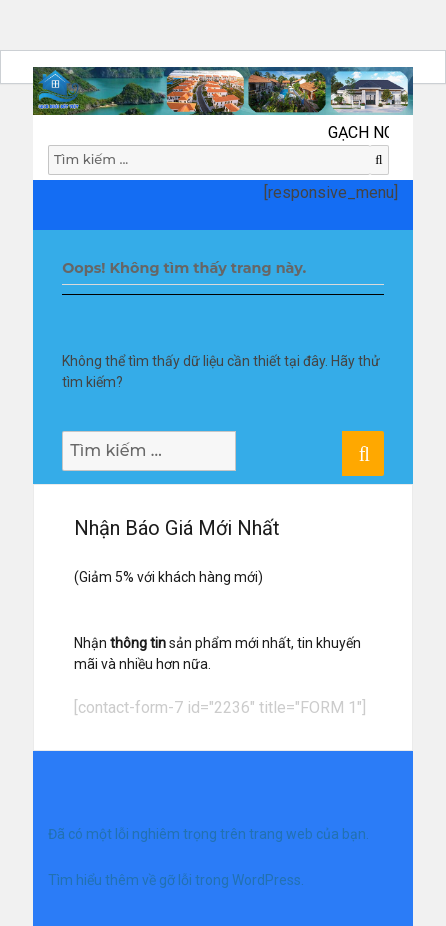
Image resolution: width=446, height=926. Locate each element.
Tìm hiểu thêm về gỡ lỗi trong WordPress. (176, 880)
